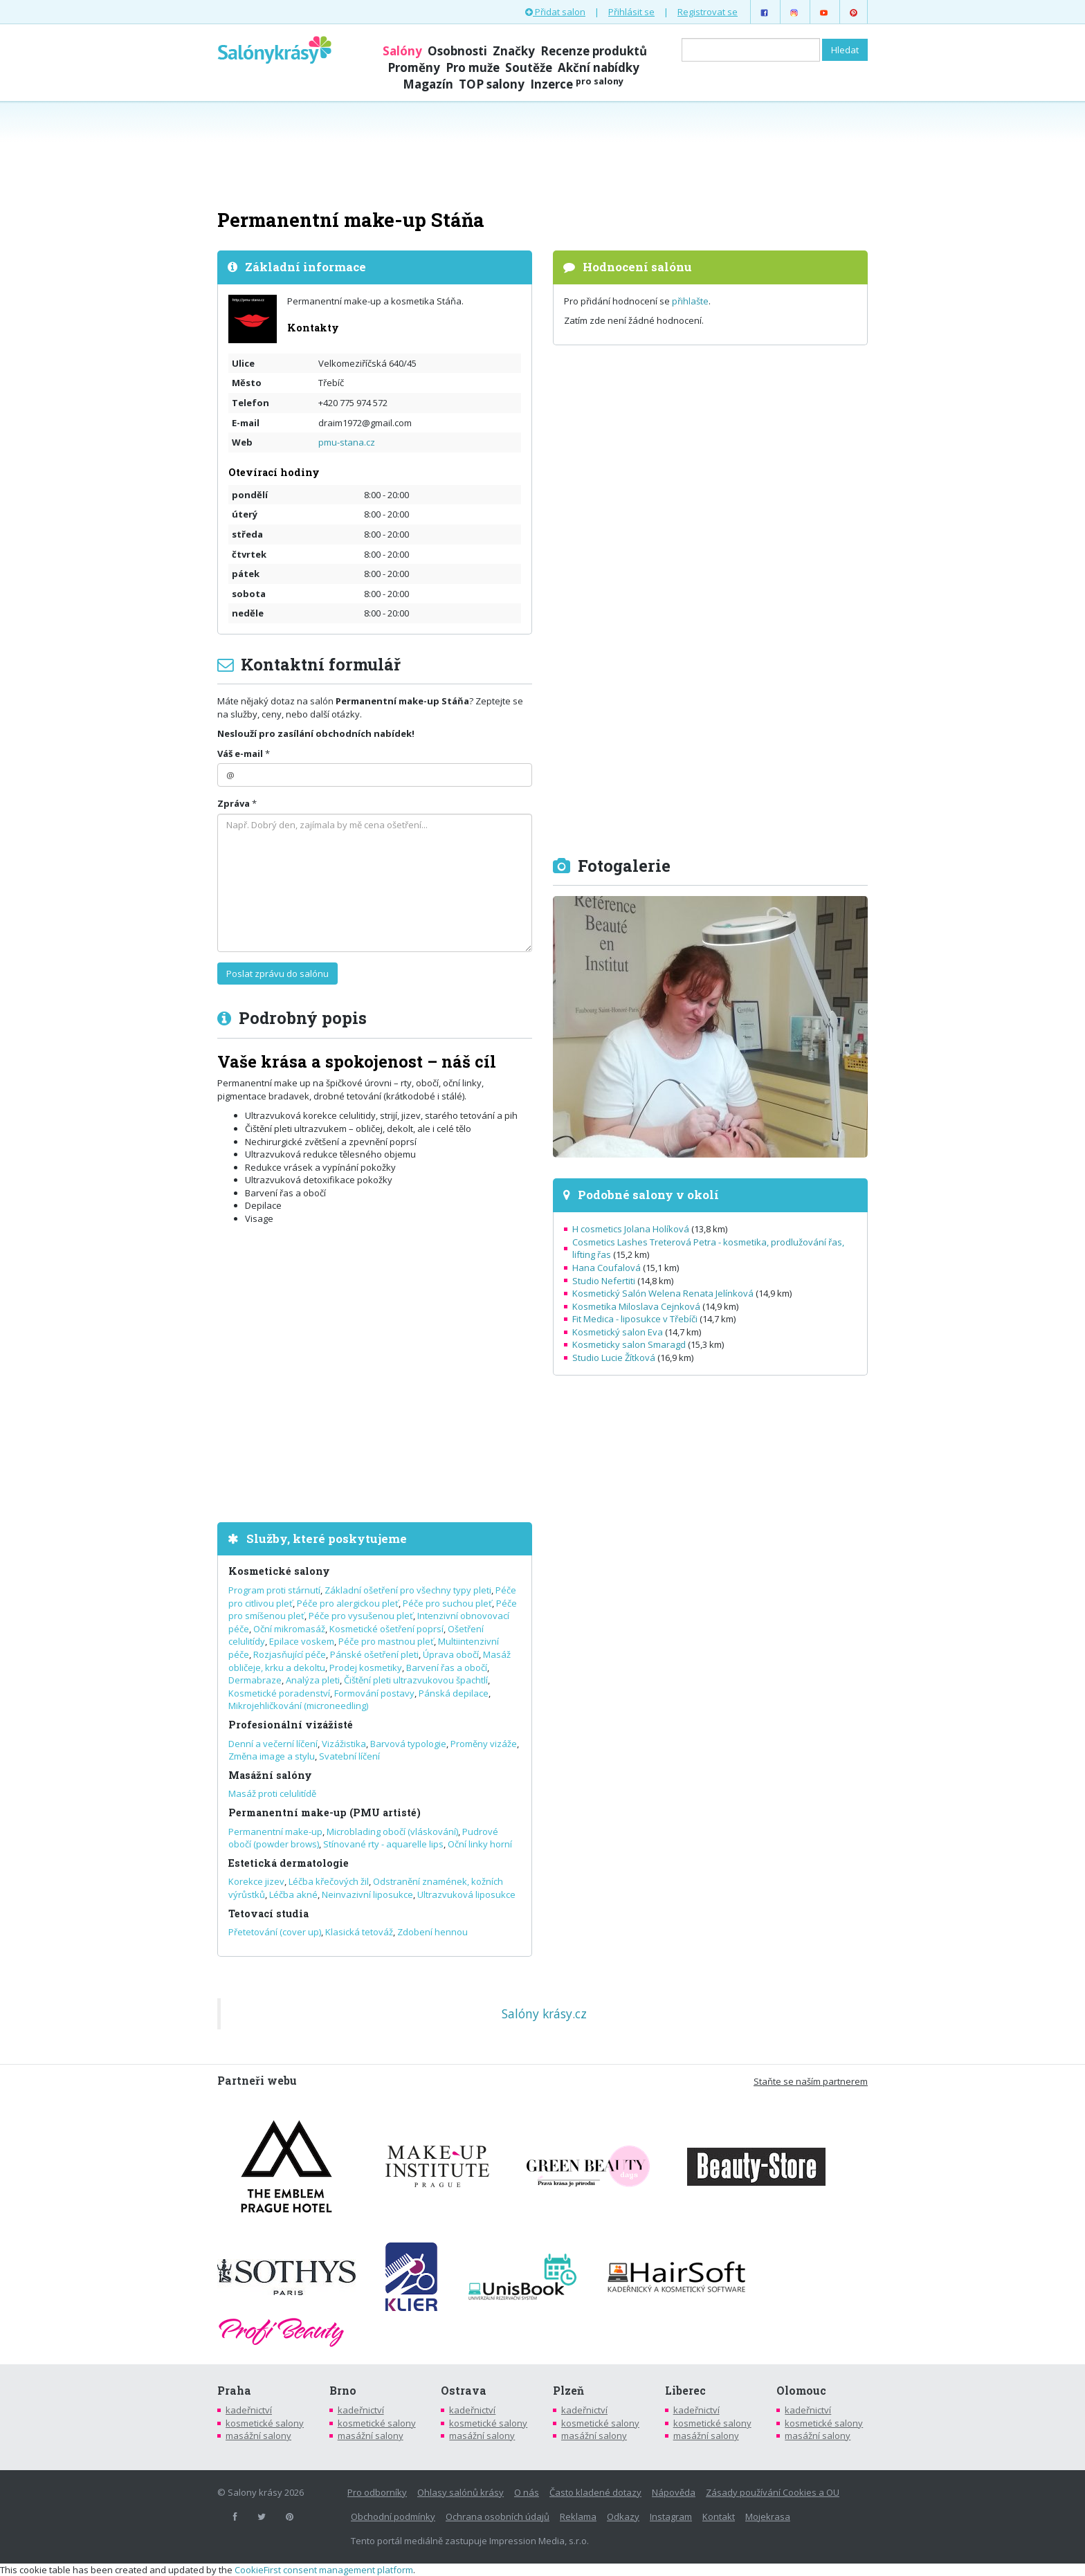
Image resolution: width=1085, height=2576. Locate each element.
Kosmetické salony (279, 1571)
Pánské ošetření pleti (374, 1654)
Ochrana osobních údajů (497, 2516)
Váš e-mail (240, 753)
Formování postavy (374, 1693)
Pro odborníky (377, 2492)
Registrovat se (707, 12)
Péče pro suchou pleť (447, 1603)
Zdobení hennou (432, 1932)
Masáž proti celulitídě (272, 1793)
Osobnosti (457, 51)
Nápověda (673, 2492)
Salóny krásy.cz (544, 2013)
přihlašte (690, 301)
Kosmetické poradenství (279, 1693)
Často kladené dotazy (595, 2492)
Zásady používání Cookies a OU (772, 2492)
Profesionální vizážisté (290, 1724)
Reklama (578, 2516)
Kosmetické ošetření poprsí (386, 1629)
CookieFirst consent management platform (324, 2570)
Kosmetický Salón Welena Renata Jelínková (663, 1293)
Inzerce (576, 84)
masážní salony (258, 2435)
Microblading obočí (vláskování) (392, 1831)
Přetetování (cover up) (274, 1932)
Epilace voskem (301, 1641)
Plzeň (568, 2390)
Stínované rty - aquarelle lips (383, 1844)
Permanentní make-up (275, 1831)
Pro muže (473, 67)
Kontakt (718, 2516)
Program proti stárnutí (274, 1590)
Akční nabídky (598, 67)
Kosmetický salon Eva (617, 1332)
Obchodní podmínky (393, 2516)
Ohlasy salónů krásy (460, 2492)
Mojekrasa (767, 2516)
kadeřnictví (249, 2410)
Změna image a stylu (271, 1756)
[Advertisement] (542, 153)
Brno (342, 2390)
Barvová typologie (408, 1743)
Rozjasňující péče (289, 1654)
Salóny (402, 51)
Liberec (685, 2390)
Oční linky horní (480, 1844)
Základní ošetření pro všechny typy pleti (408, 1590)
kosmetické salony (265, 2423)
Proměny (414, 67)
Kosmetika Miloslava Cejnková (636, 1306)
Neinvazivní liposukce (367, 1894)
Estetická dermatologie (288, 1863)
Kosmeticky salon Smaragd (629, 1344)
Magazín (428, 84)
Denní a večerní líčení (273, 1743)
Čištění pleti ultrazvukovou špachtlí (416, 1680)
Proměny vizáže (483, 1743)
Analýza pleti (313, 1680)
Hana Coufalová (606, 1267)
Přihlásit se (631, 12)
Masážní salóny (270, 1775)
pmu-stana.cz (346, 442)
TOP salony (492, 84)
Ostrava (463, 2390)
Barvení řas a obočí (446, 1667)
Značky (514, 51)
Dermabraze (255, 1680)
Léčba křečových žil (329, 1881)
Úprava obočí (451, 1654)
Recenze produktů (593, 51)
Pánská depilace (454, 1693)
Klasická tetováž (359, 1932)
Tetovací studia (268, 1913)
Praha (234, 2390)
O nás (526, 2492)
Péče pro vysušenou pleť (361, 1615)
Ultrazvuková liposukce (466, 1894)
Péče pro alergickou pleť (348, 1603)
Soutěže (528, 67)
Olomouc (801, 2390)
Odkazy (623, 2516)
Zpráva (233, 803)
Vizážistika (344, 1743)
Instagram (671, 2516)
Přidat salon (555, 12)
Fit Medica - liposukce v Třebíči (635, 1319)
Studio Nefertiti (603, 1281)
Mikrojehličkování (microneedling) (298, 1705)
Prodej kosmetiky (365, 1667)
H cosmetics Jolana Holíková (630, 1229)
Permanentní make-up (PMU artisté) (324, 1812)
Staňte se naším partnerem (811, 2081)
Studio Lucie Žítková (613, 1357)
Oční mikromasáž (289, 1629)
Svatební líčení (349, 1756)
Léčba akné (293, 1894)
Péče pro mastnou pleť (386, 1641)
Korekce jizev (256, 1881)
